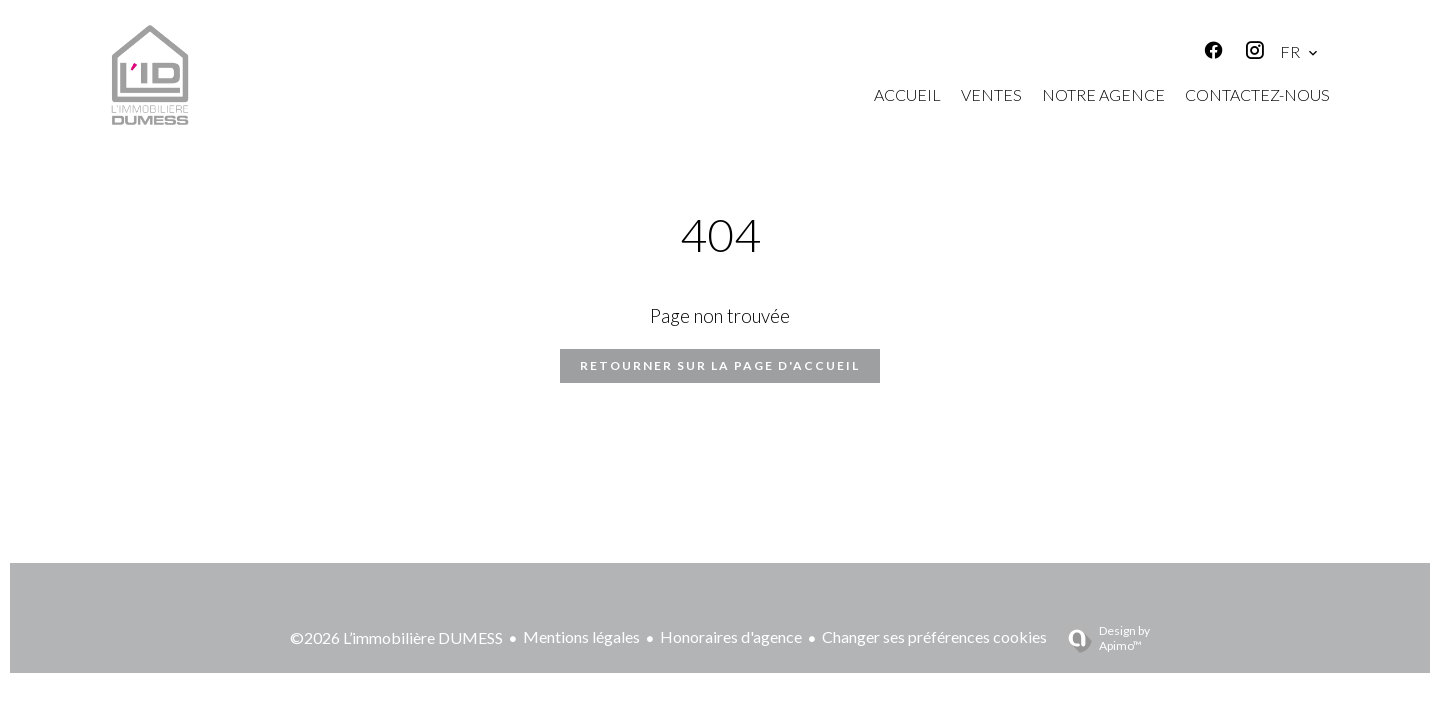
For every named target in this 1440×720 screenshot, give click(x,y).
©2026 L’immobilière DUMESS (396, 637)
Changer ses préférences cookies (934, 636)
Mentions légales (581, 636)
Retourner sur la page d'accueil (720, 365)
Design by (1101, 638)
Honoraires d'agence (731, 636)
